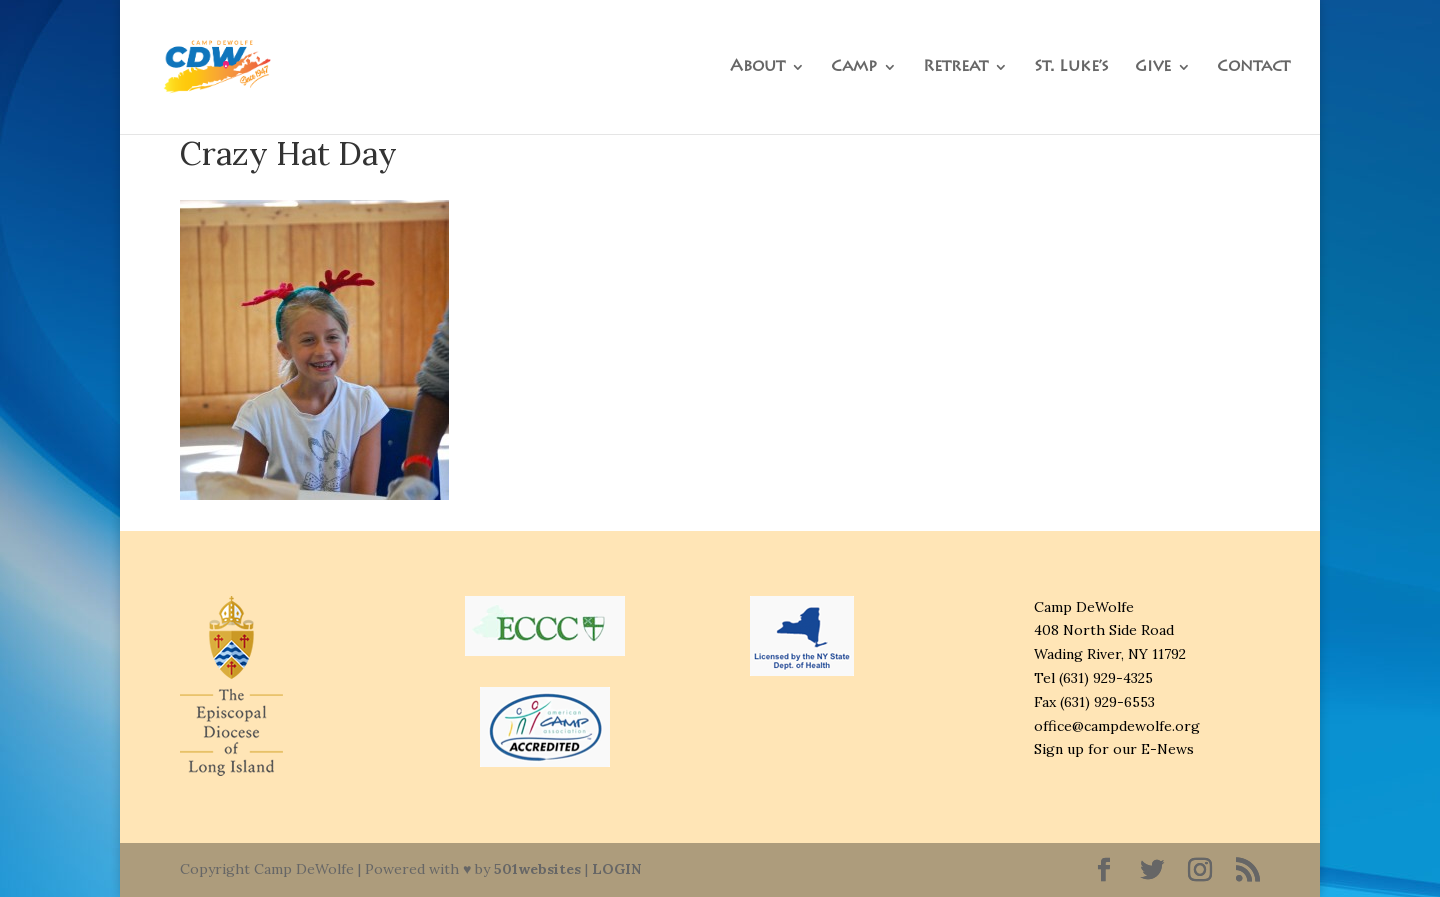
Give (1153, 67)
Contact (1253, 67)
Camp (854, 67)
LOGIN (616, 869)
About (757, 67)
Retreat (955, 67)
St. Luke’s (1071, 67)
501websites (537, 869)
